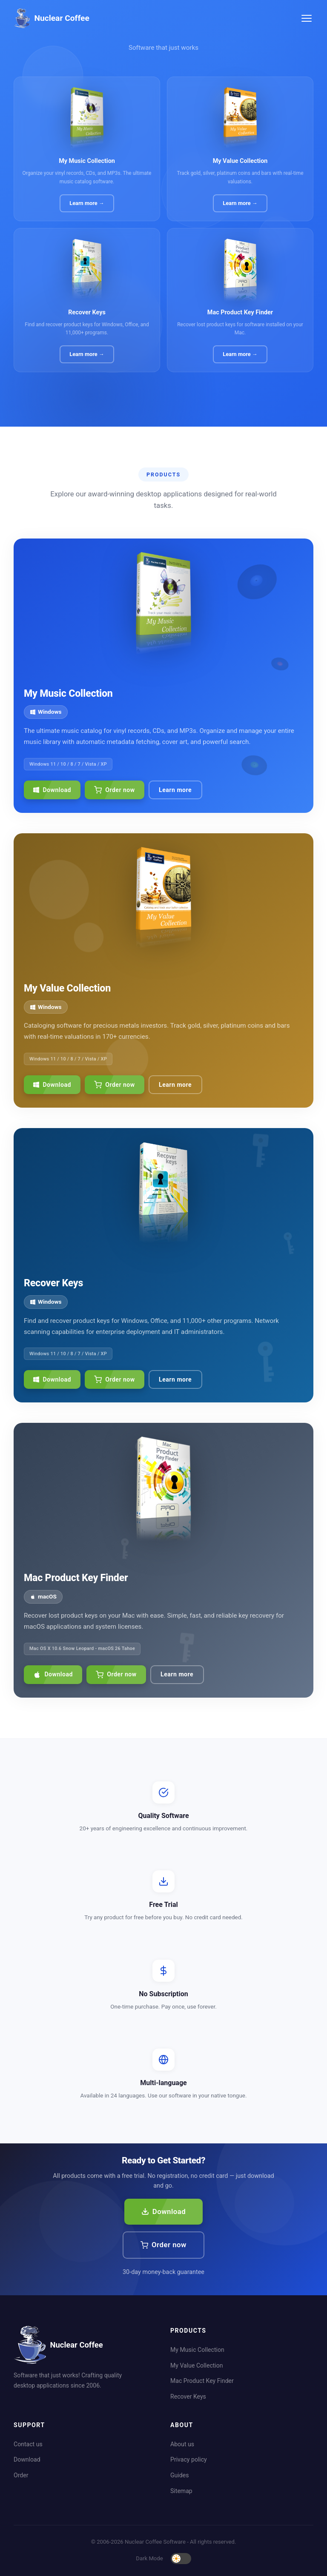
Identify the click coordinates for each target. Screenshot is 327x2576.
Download (52, 789)
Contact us (28, 2444)
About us (182, 2444)
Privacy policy (188, 2459)
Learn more (175, 789)
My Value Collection (196, 2365)
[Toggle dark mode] (181, 2558)
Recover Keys (188, 2396)
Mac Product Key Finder (202, 2380)
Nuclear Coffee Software (155, 2542)
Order (21, 2475)
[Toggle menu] (306, 18)
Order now (114, 790)
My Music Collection (197, 2349)
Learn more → (86, 203)
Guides (179, 2475)
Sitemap (181, 2491)
